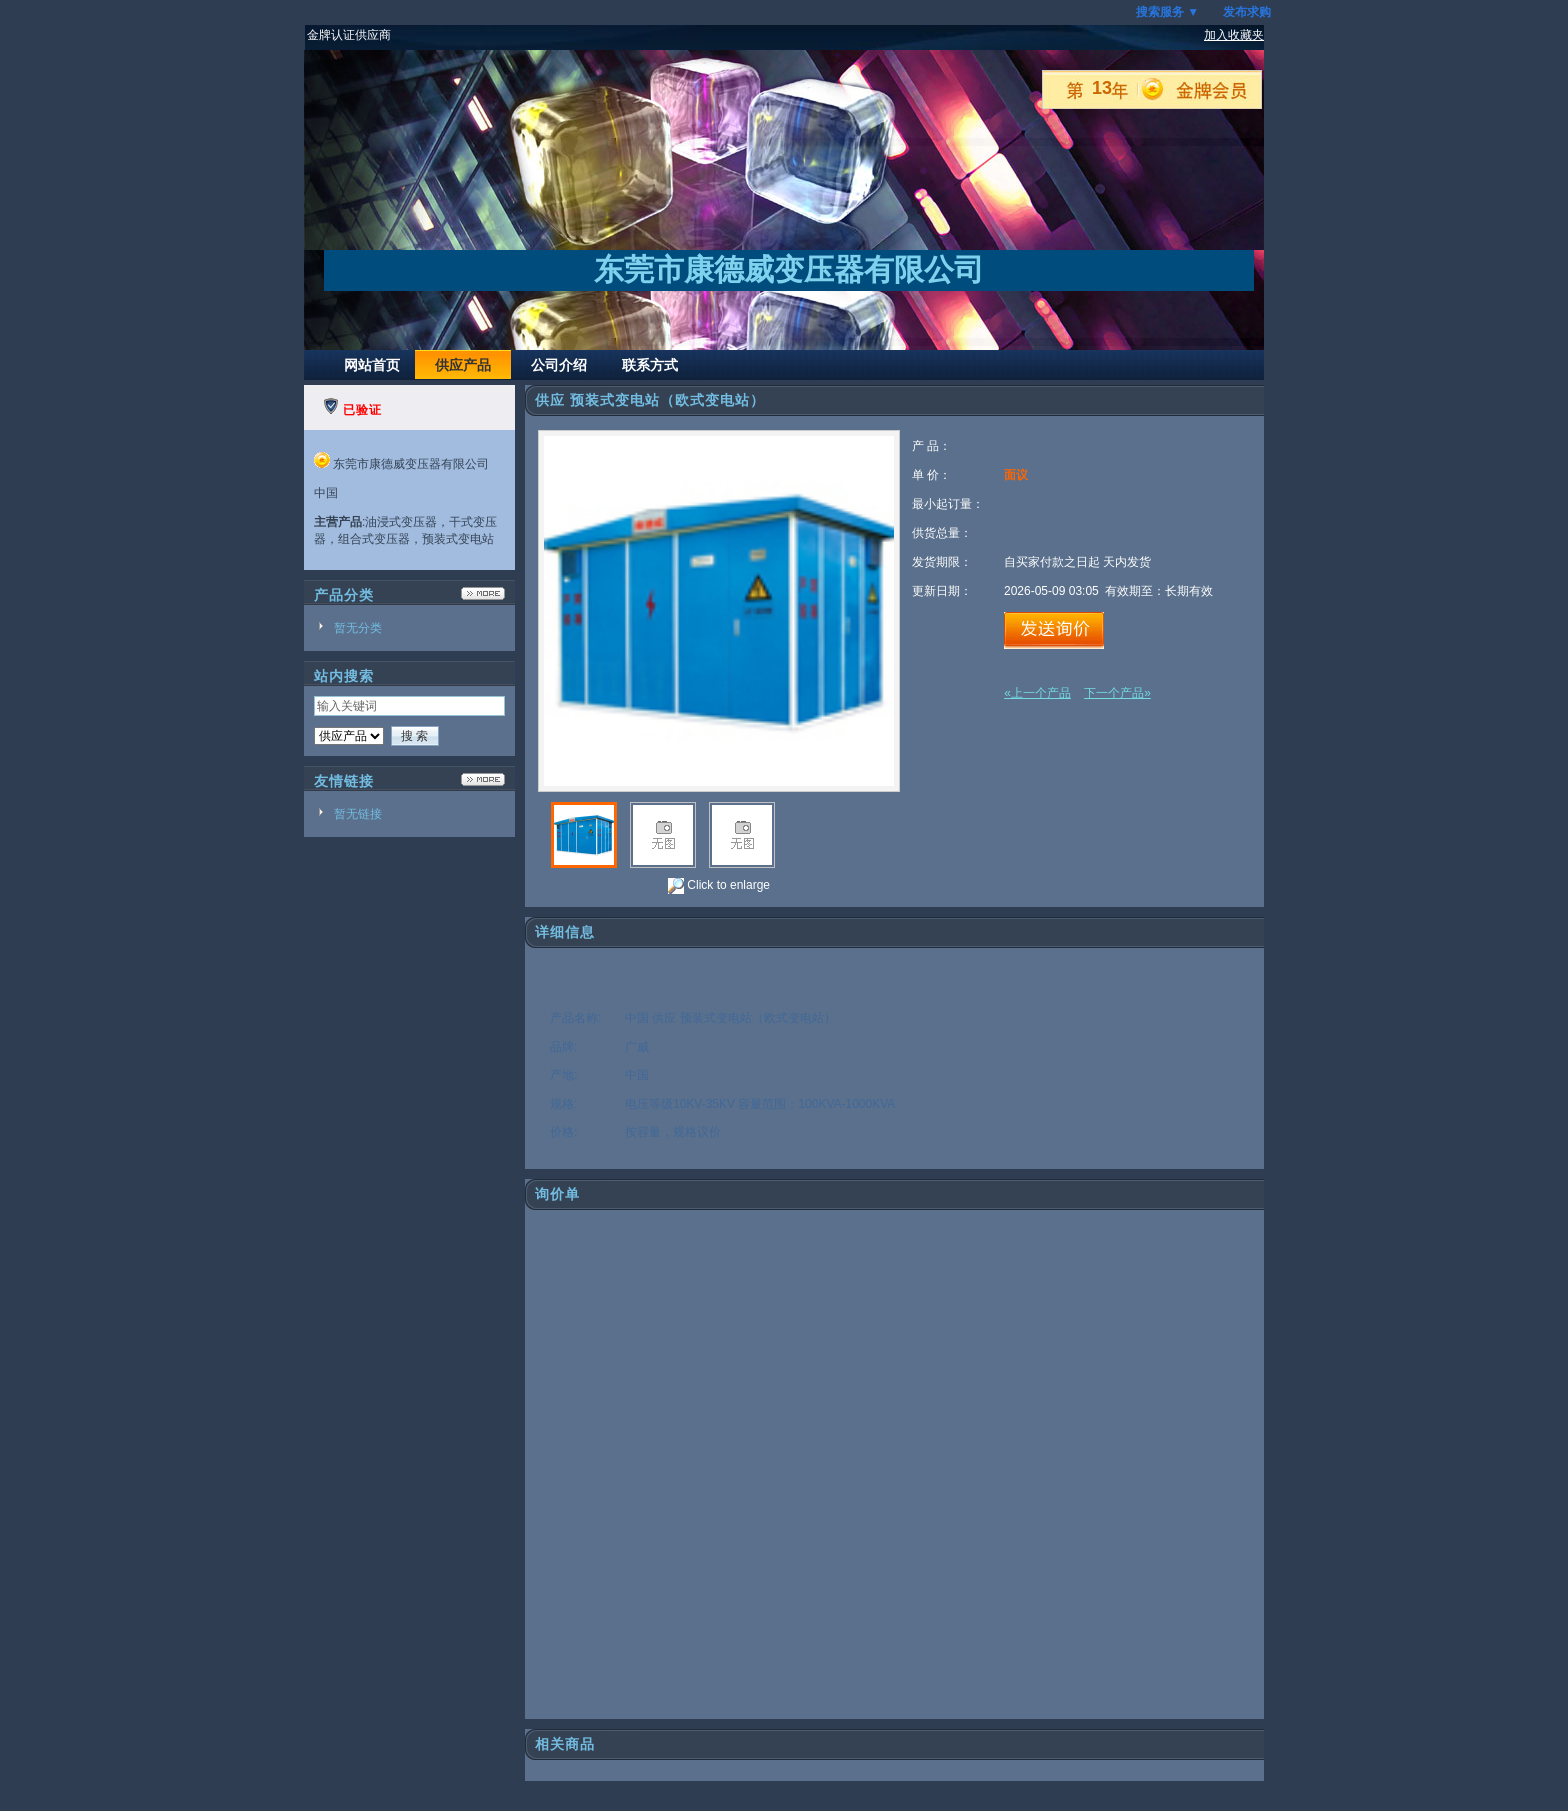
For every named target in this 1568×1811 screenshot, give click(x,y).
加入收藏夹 (1234, 35)
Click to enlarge (719, 886)
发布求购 (1247, 12)
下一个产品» (1117, 693)
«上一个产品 (1037, 693)
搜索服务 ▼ (1167, 12)
